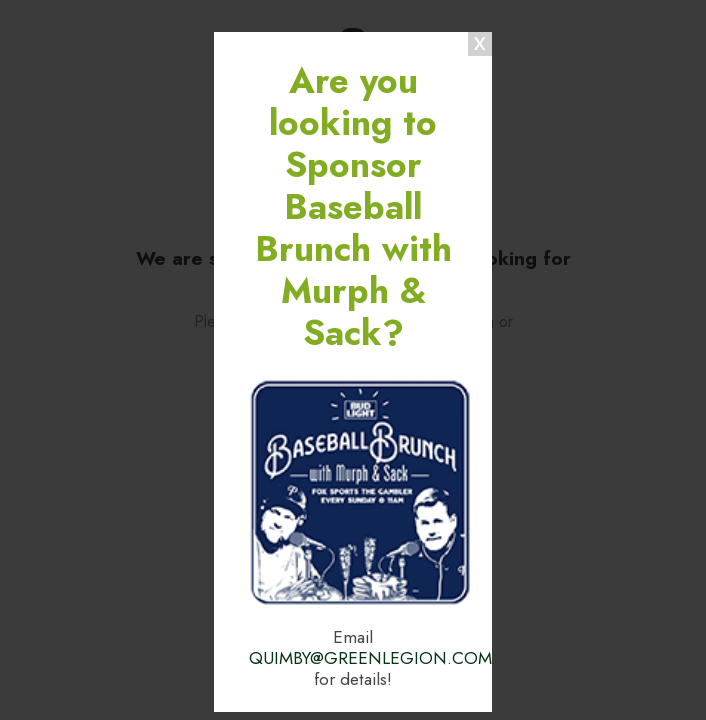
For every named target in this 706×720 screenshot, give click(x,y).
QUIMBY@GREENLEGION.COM (370, 658)
